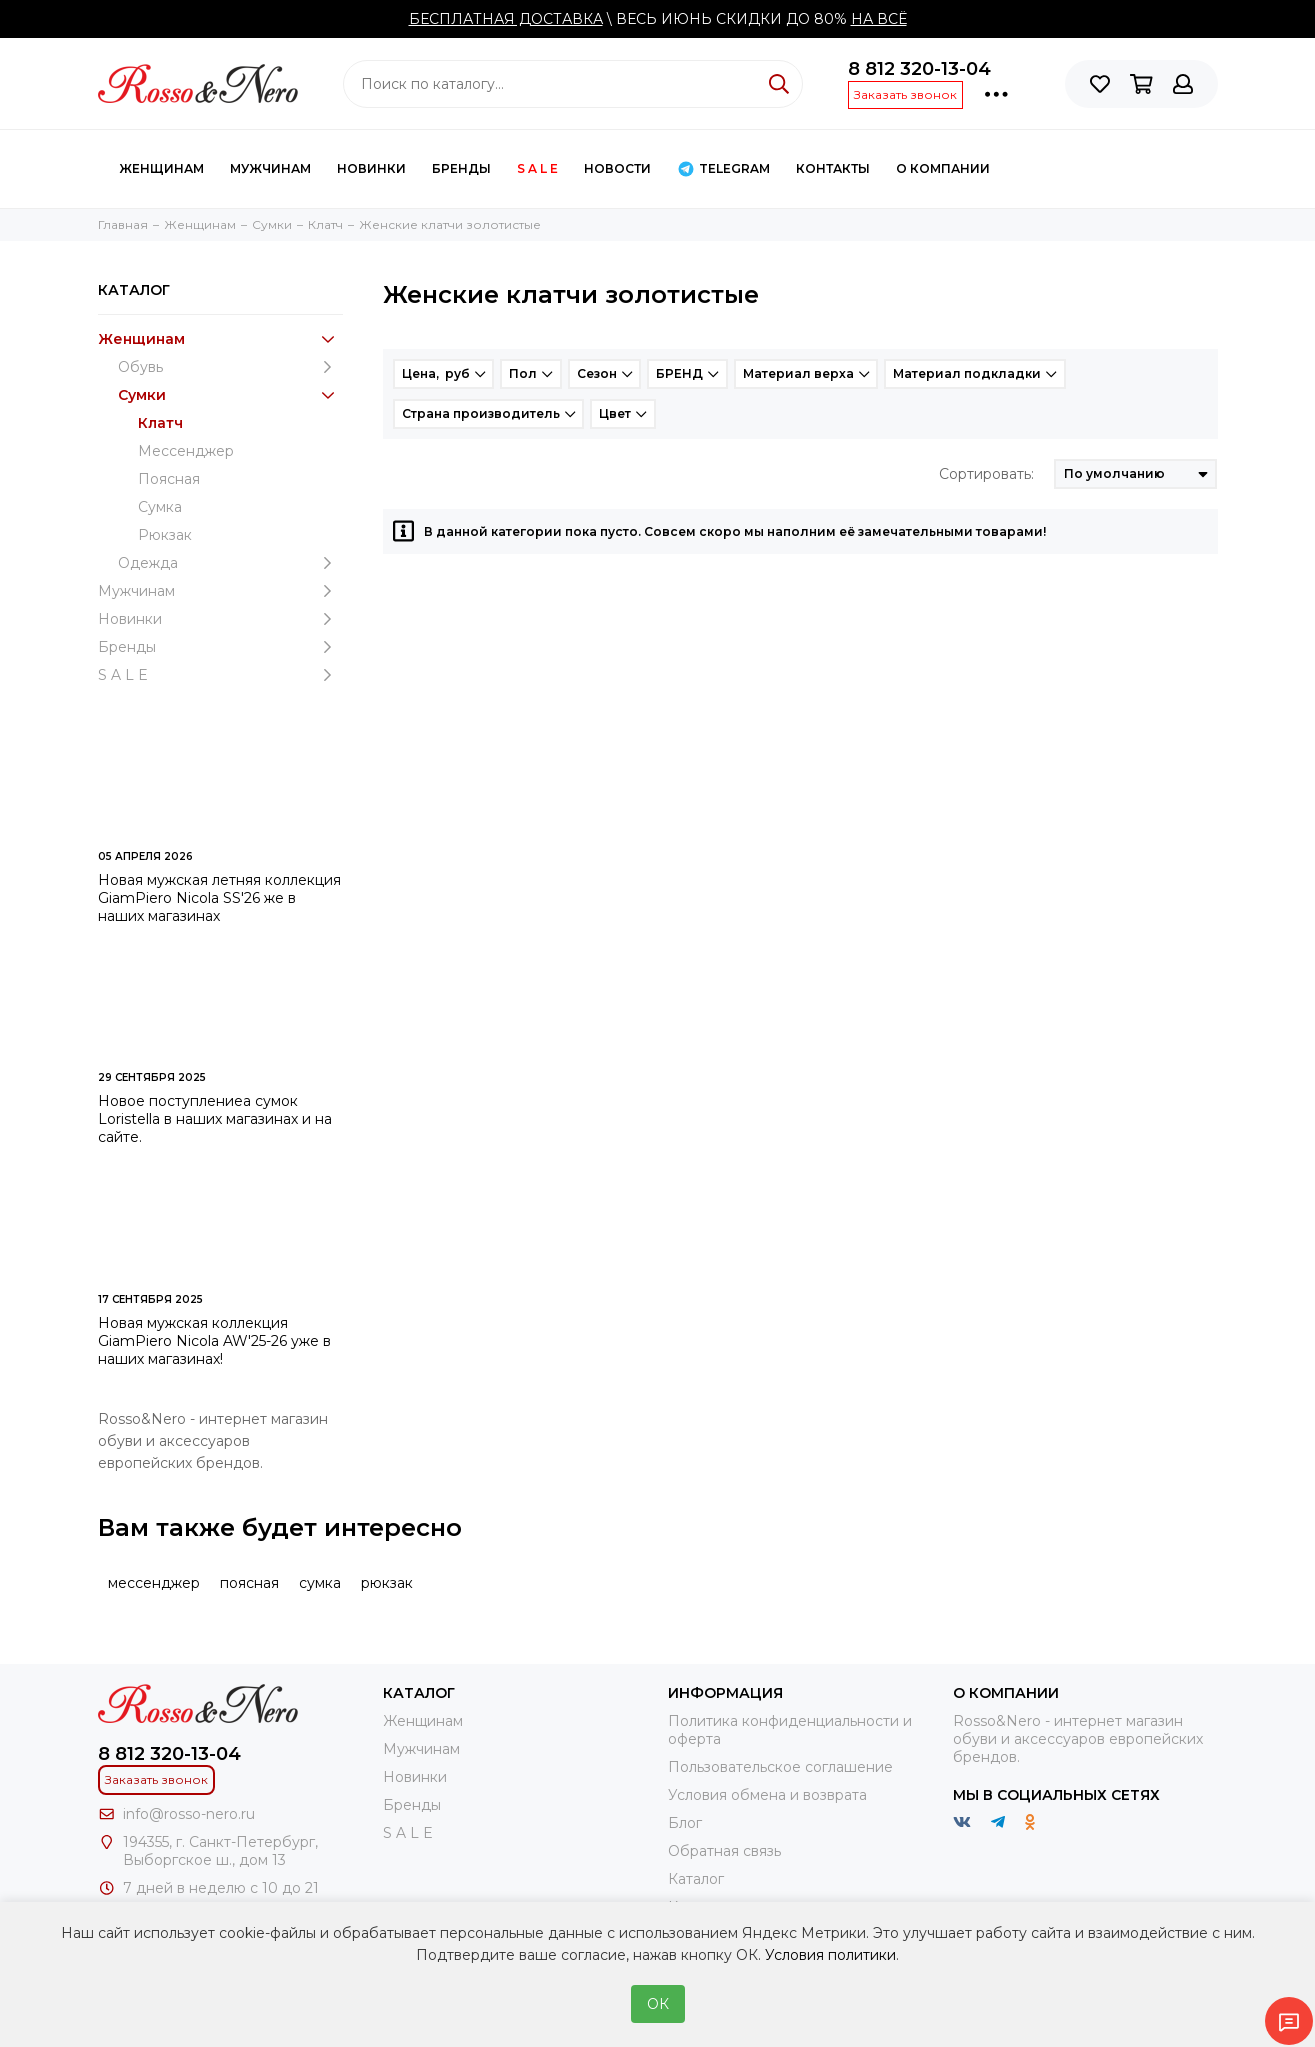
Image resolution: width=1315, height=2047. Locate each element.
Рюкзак (165, 535)
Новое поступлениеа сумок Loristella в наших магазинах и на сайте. (215, 1119)
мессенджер (154, 1583)
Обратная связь (724, 1851)
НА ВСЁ (879, 19)
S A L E (537, 168)
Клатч (160, 423)
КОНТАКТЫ (833, 168)
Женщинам (161, 168)
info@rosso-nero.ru (189, 1814)
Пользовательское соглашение (780, 1767)
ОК (658, 2004)
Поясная (169, 479)
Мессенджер (186, 451)
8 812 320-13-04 (919, 69)
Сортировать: (986, 474)
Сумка (160, 507)
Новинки (371, 168)
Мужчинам (270, 168)
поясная (249, 1583)
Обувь (230, 367)
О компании (943, 168)
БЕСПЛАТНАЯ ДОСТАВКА (506, 19)
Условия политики (830, 1955)
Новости (617, 168)
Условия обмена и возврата (767, 1795)
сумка (320, 1583)
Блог (685, 1823)
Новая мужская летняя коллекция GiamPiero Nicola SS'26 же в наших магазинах (219, 898)
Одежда (230, 563)
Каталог (696, 1879)
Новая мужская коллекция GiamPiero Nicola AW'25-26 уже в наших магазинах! (214, 1341)
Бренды (461, 168)
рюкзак (387, 1583)
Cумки (230, 395)
